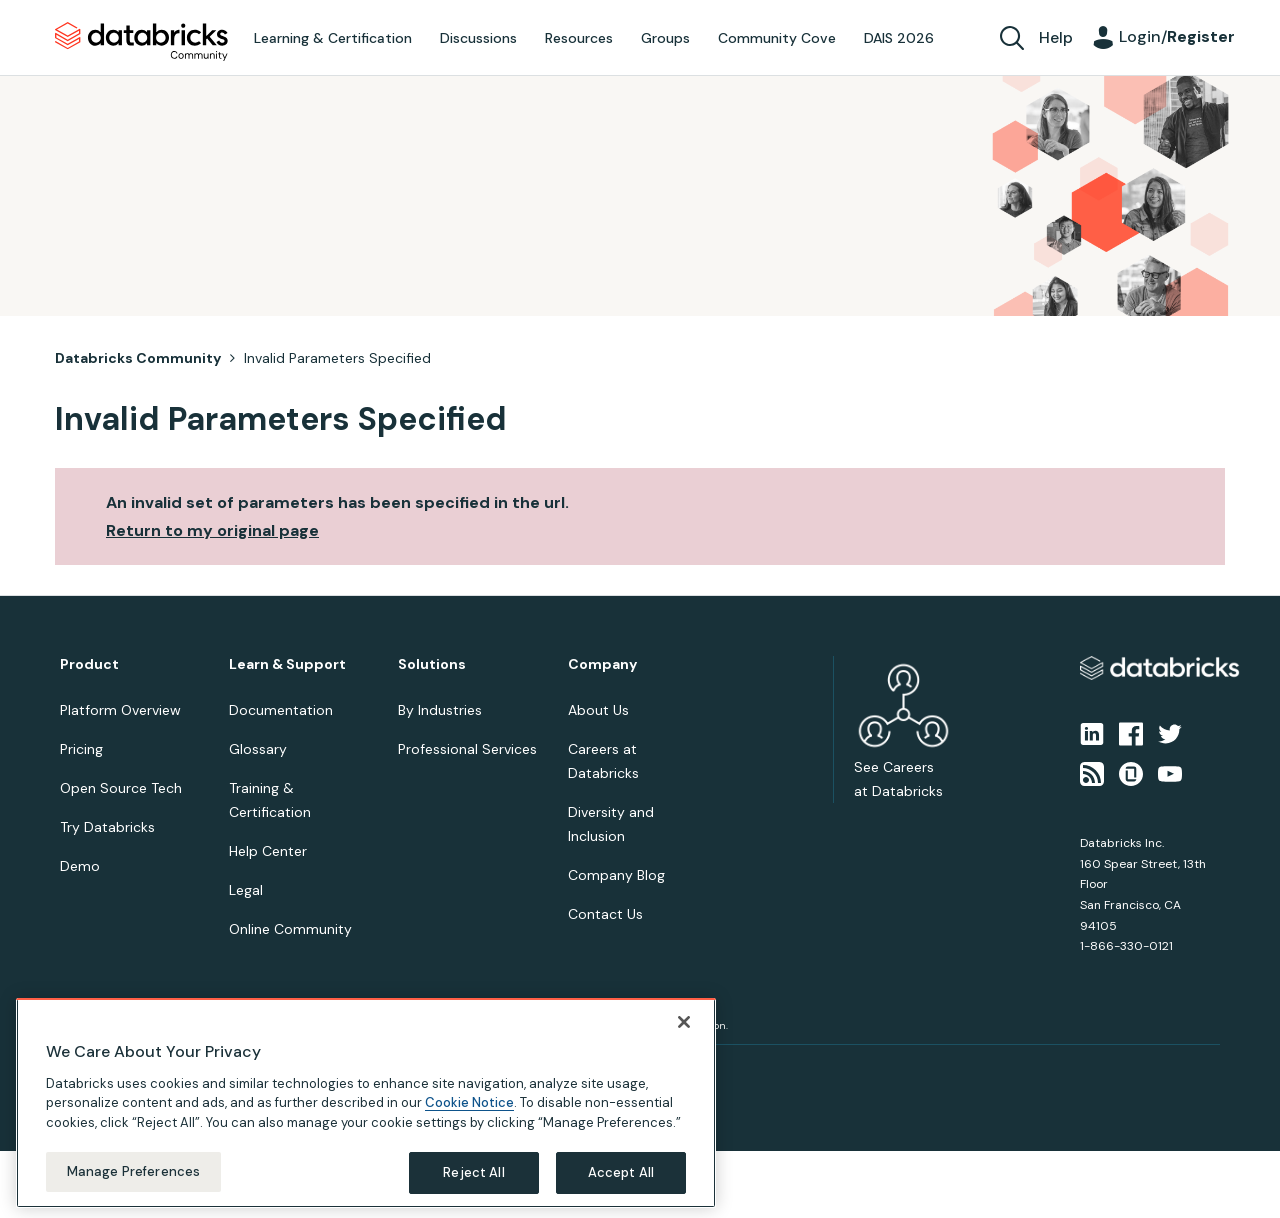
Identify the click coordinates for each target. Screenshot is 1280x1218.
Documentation (281, 710)
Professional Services (467, 749)
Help (1056, 37)
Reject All (473, 1172)
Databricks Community (141, 42)
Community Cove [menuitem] (777, 38)
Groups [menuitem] (665, 38)
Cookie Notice (469, 1102)
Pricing (81, 749)
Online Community (290, 929)
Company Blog (616, 875)
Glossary (258, 749)
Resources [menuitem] (579, 38)
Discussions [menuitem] (478, 38)
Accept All (621, 1172)
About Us (598, 710)
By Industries (440, 710)
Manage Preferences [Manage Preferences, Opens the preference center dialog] (133, 1171)
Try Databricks (107, 827)
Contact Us (605, 914)
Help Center (268, 851)
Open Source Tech (121, 788)
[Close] (684, 1022)
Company (602, 664)
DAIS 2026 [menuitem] (899, 38)
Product (89, 664)
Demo (80, 866)
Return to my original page (212, 530)
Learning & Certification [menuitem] (333, 38)
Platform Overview (120, 710)
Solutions (432, 664)
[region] (366, 1103)
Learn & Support (287, 664)
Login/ (1177, 36)
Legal (246, 890)
